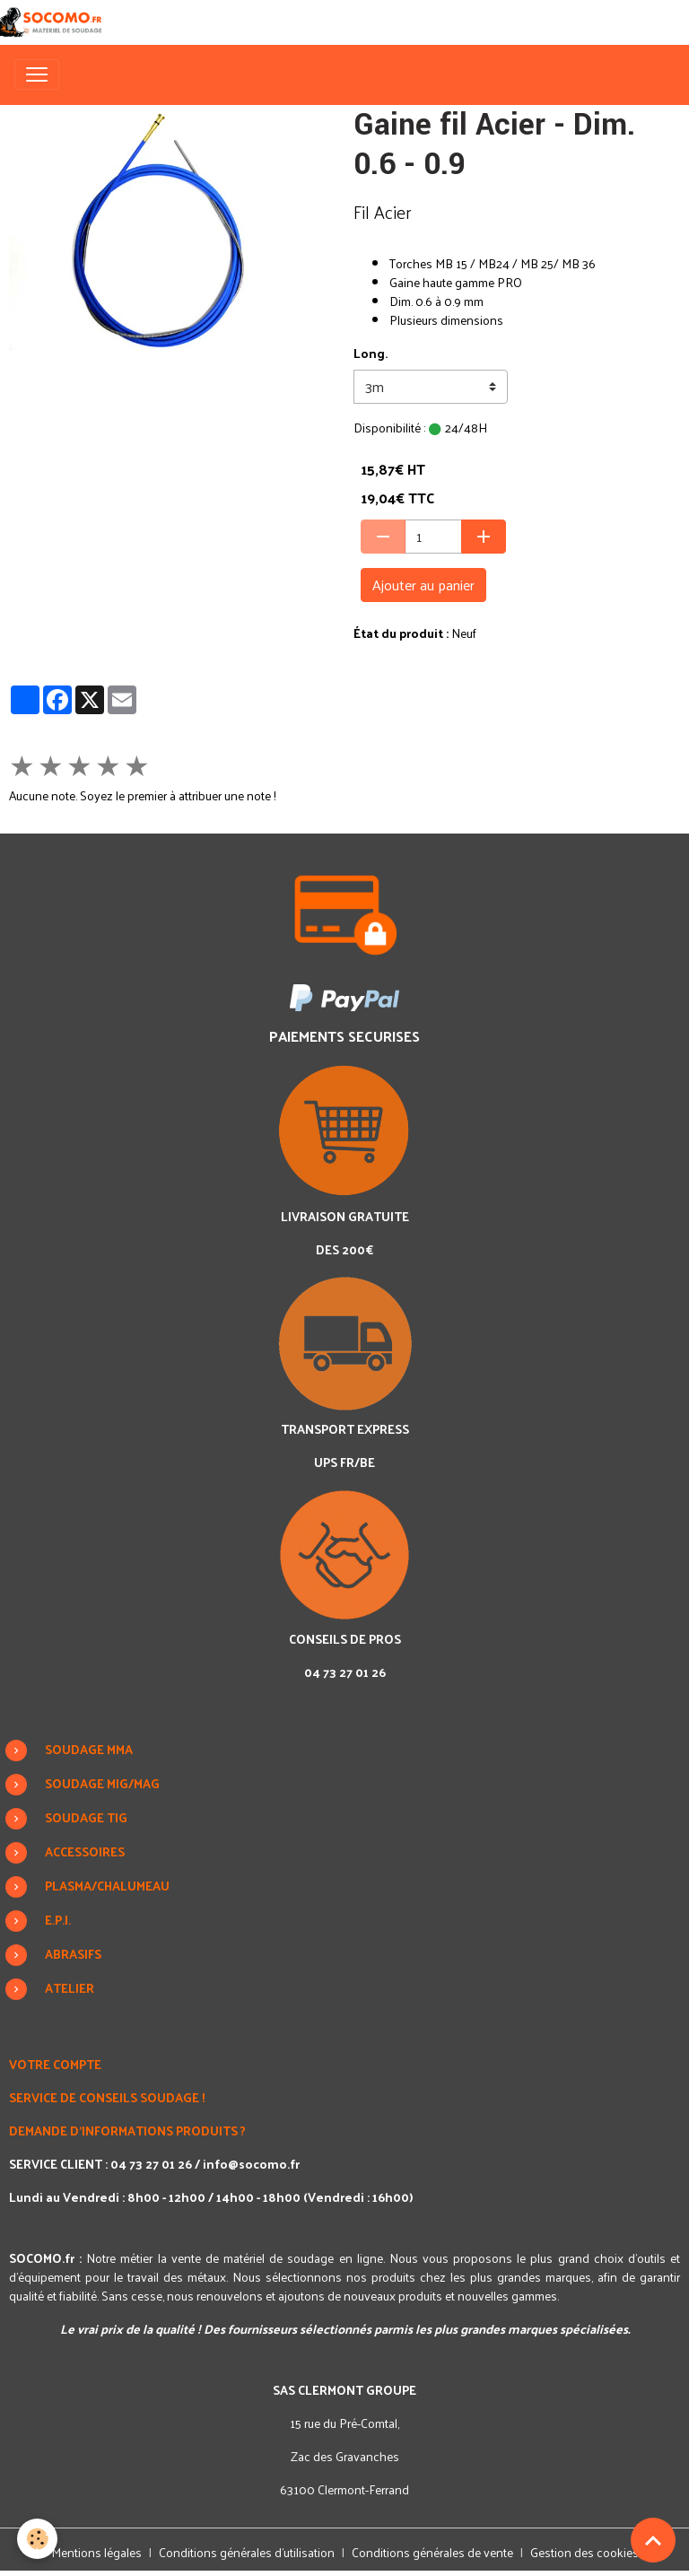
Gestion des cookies (584, 2552)
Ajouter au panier (423, 585)
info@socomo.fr (251, 2163)
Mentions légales (96, 2552)
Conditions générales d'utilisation (247, 2552)
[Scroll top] (653, 2540)
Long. (370, 353)
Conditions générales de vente (432, 2552)
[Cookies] (38, 2539)
